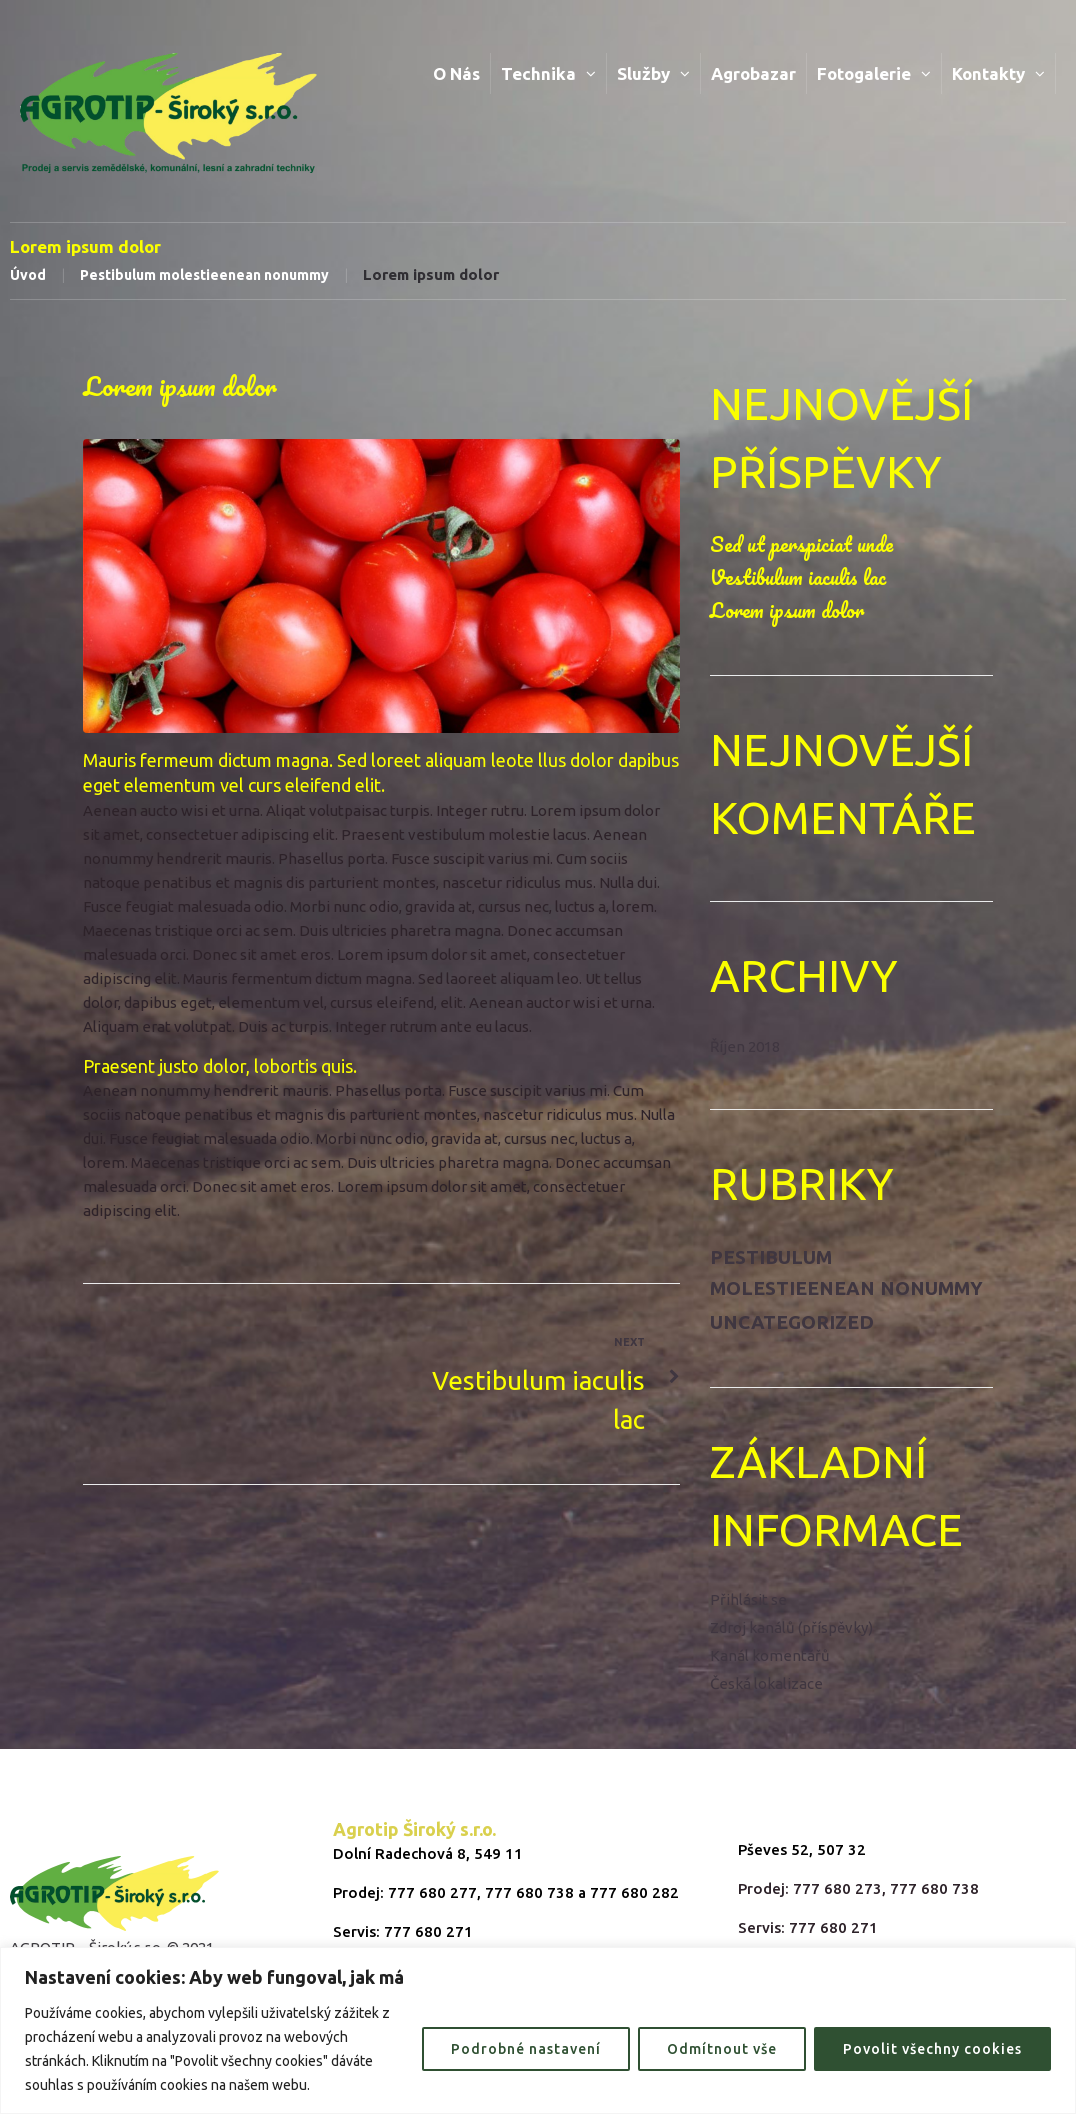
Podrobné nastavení (526, 2049)
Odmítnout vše (722, 2049)
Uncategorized (792, 1322)
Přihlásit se (748, 1599)
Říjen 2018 (745, 1046)
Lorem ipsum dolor (787, 610)
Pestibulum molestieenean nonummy (204, 275)
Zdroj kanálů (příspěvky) (791, 1627)
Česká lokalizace (766, 1683)
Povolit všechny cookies (932, 2049)
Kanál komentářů (770, 1655)
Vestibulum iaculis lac (798, 577)
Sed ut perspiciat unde (801, 544)
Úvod (28, 275)
